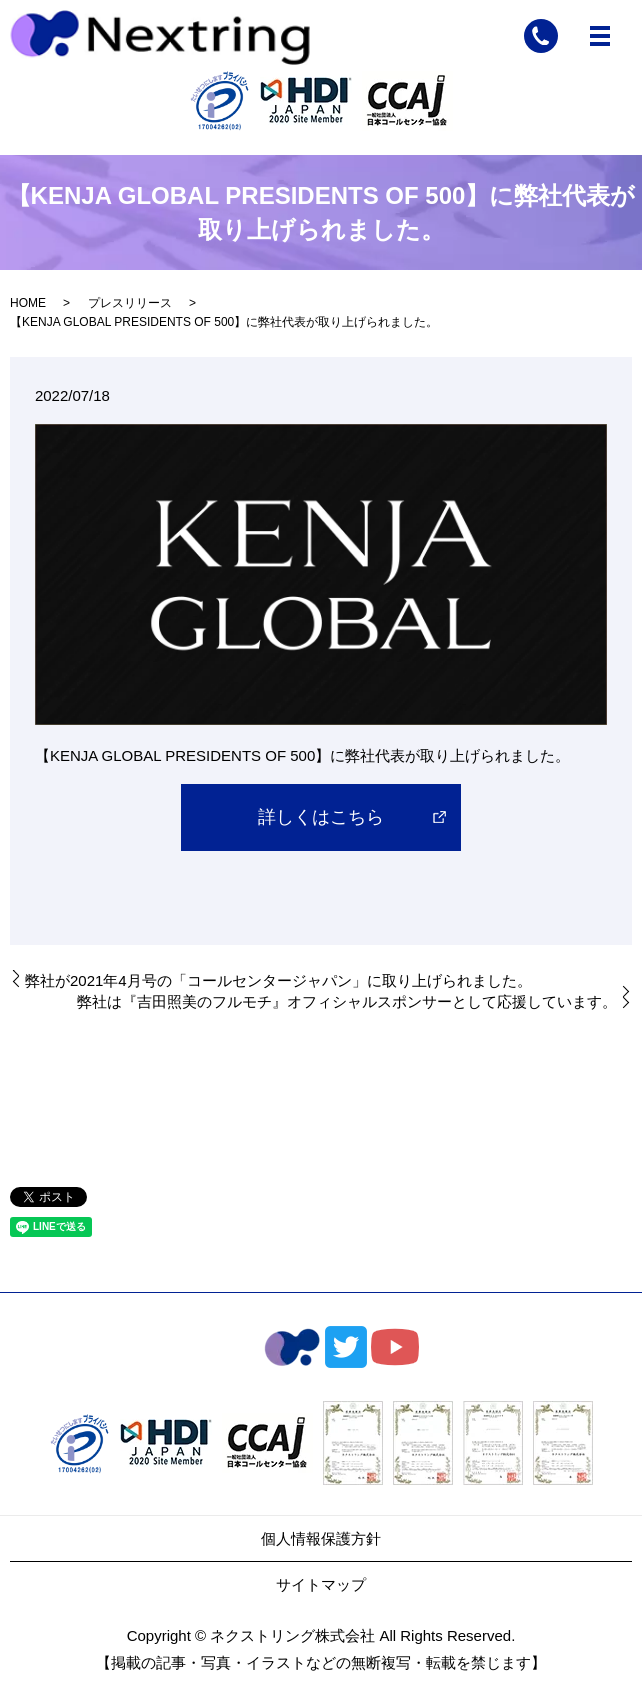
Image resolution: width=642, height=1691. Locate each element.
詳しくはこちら (321, 817)
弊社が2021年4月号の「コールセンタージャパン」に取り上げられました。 (278, 980)
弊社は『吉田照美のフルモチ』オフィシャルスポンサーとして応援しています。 (347, 1001)
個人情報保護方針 (321, 1538)
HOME (28, 303)
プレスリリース (130, 303)
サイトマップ (321, 1584)
